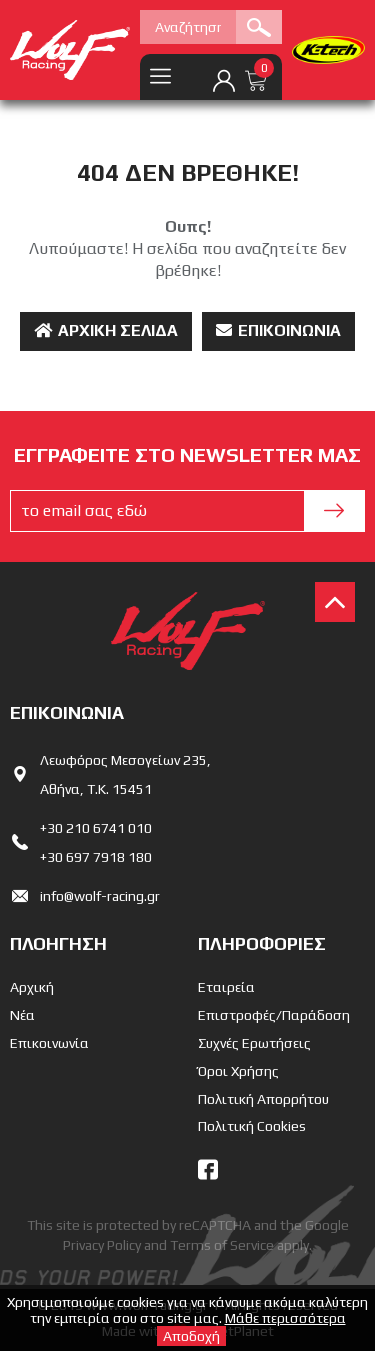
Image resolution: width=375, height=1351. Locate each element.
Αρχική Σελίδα (106, 330)
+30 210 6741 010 (96, 828)
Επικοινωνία (278, 330)
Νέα (22, 1015)
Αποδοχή (191, 1336)
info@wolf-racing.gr (100, 896)
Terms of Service (222, 1245)
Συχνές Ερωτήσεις (254, 1043)
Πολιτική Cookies (252, 1126)
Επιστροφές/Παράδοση (274, 1015)
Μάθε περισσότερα (285, 1318)
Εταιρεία (226, 987)
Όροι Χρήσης (238, 1071)
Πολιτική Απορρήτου (263, 1099)
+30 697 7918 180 (96, 857)
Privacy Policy (102, 1245)
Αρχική (32, 987)
